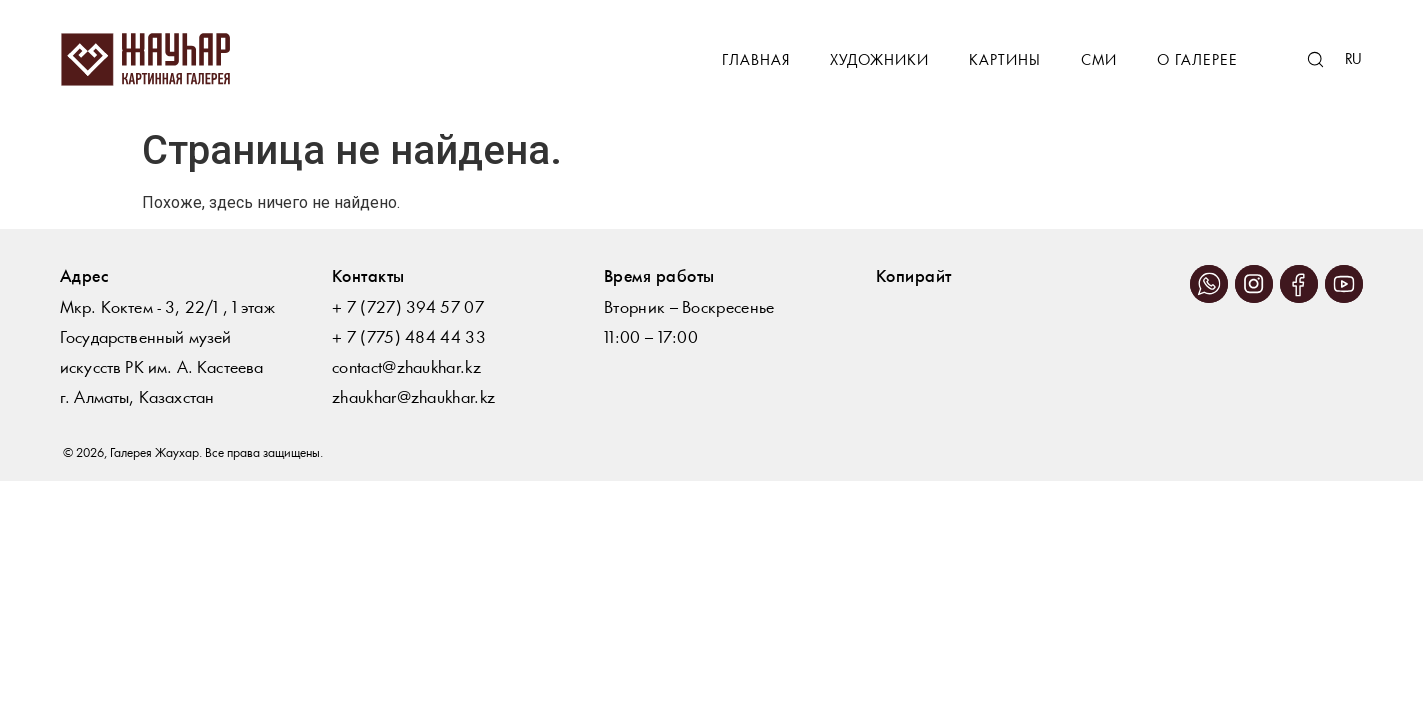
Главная (756, 61)
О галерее (1197, 61)
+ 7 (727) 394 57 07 (408, 308)
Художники (879, 61)
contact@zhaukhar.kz (406, 368)
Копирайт (914, 277)
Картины (1005, 61)
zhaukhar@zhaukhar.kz (413, 398)
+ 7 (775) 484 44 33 (409, 338)
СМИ (1099, 61)
